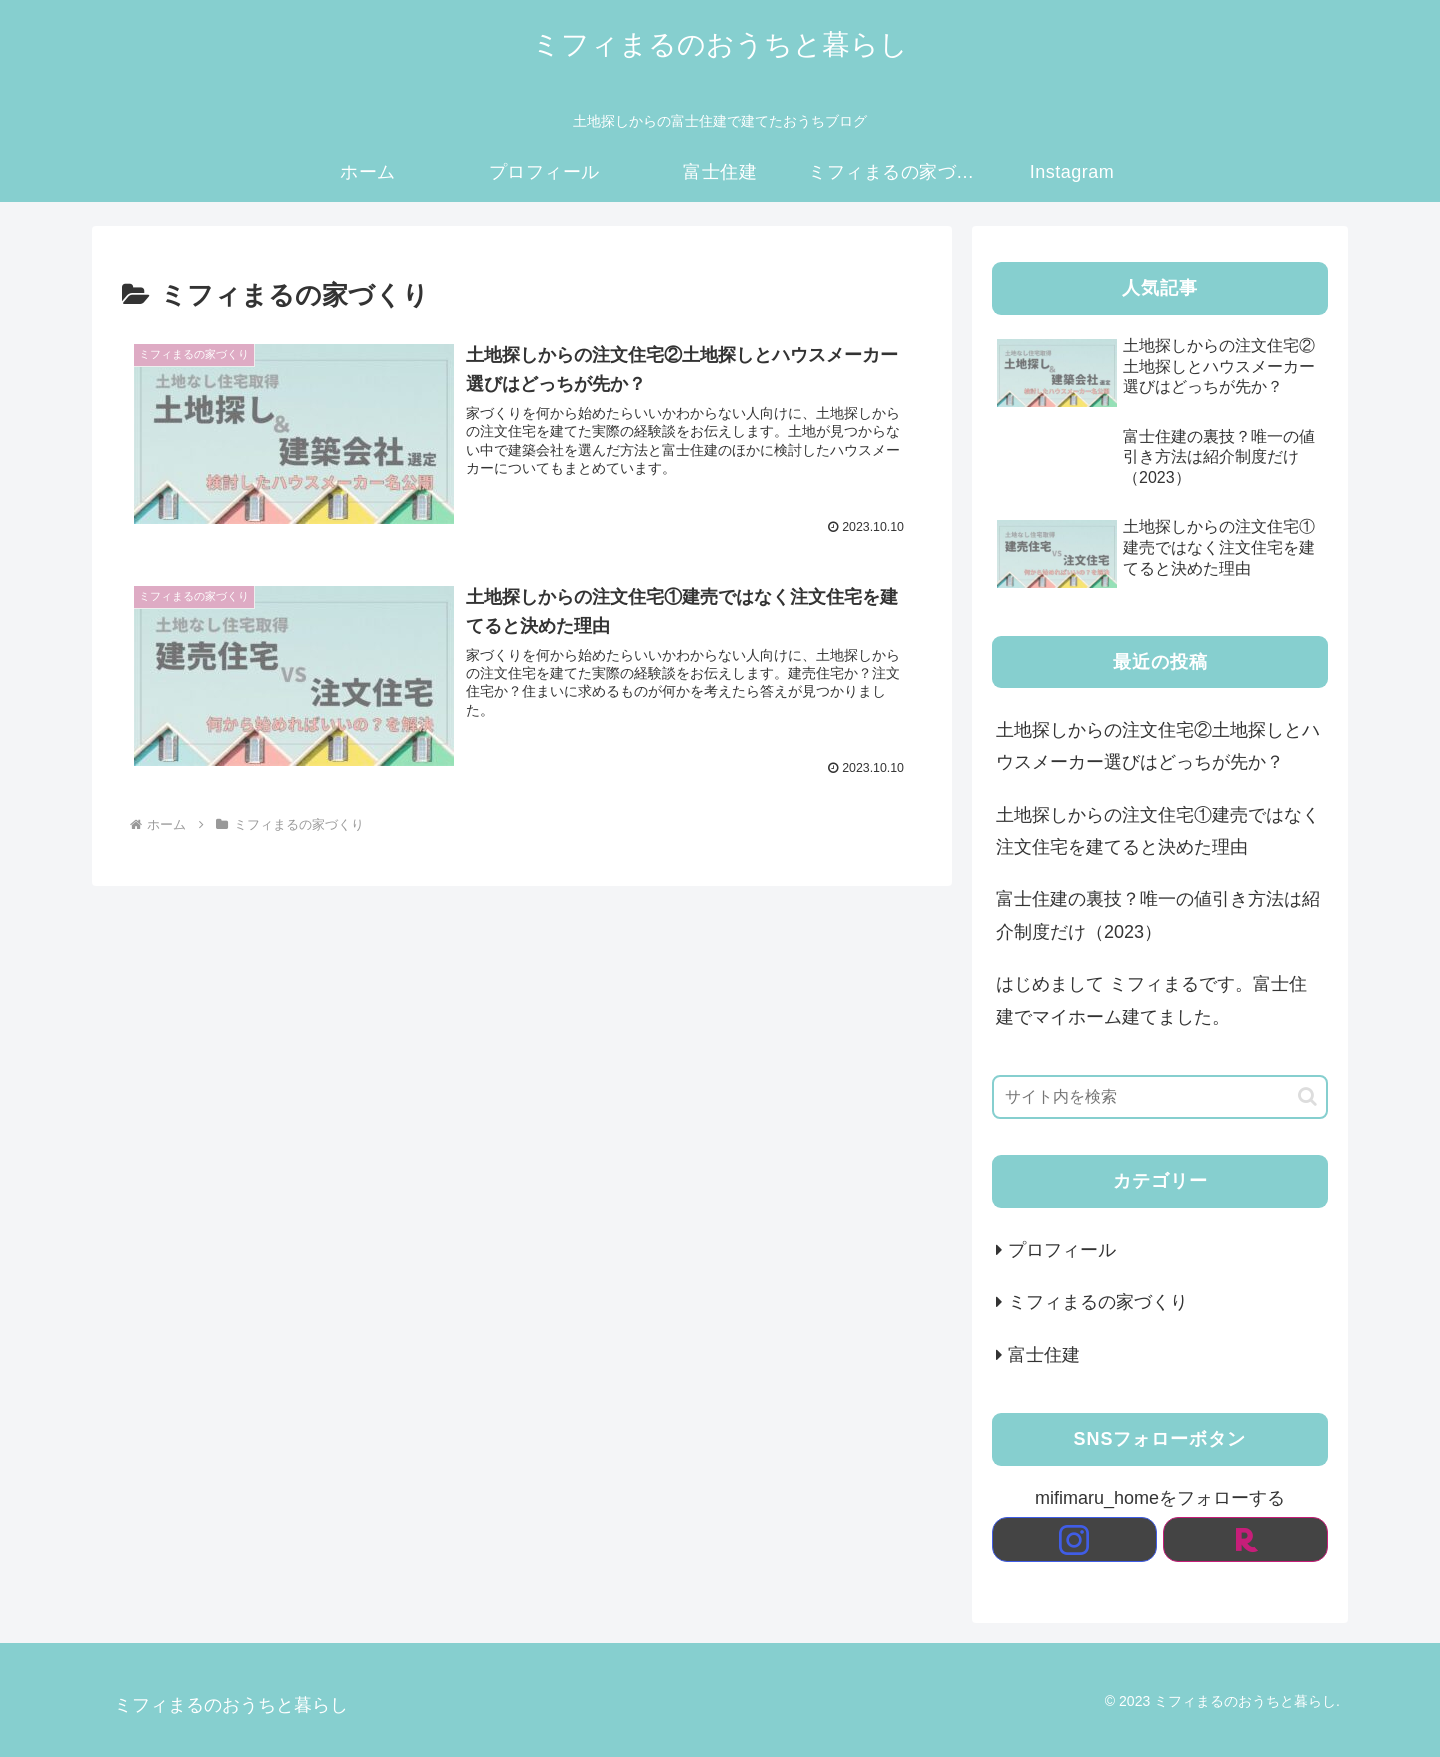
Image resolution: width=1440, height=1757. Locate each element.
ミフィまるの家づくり (1098, 1302)
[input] (1160, 1097)
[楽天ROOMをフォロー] (1245, 1539)
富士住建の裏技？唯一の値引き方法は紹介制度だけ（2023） (1158, 915)
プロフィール (1062, 1250)
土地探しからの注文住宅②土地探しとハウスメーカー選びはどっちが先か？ (1158, 746)
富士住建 (1044, 1355)
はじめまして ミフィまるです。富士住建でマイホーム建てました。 (1151, 1000)
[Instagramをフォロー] (1074, 1539)
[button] (1307, 1096)
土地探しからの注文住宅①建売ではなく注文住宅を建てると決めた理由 (1158, 831)
